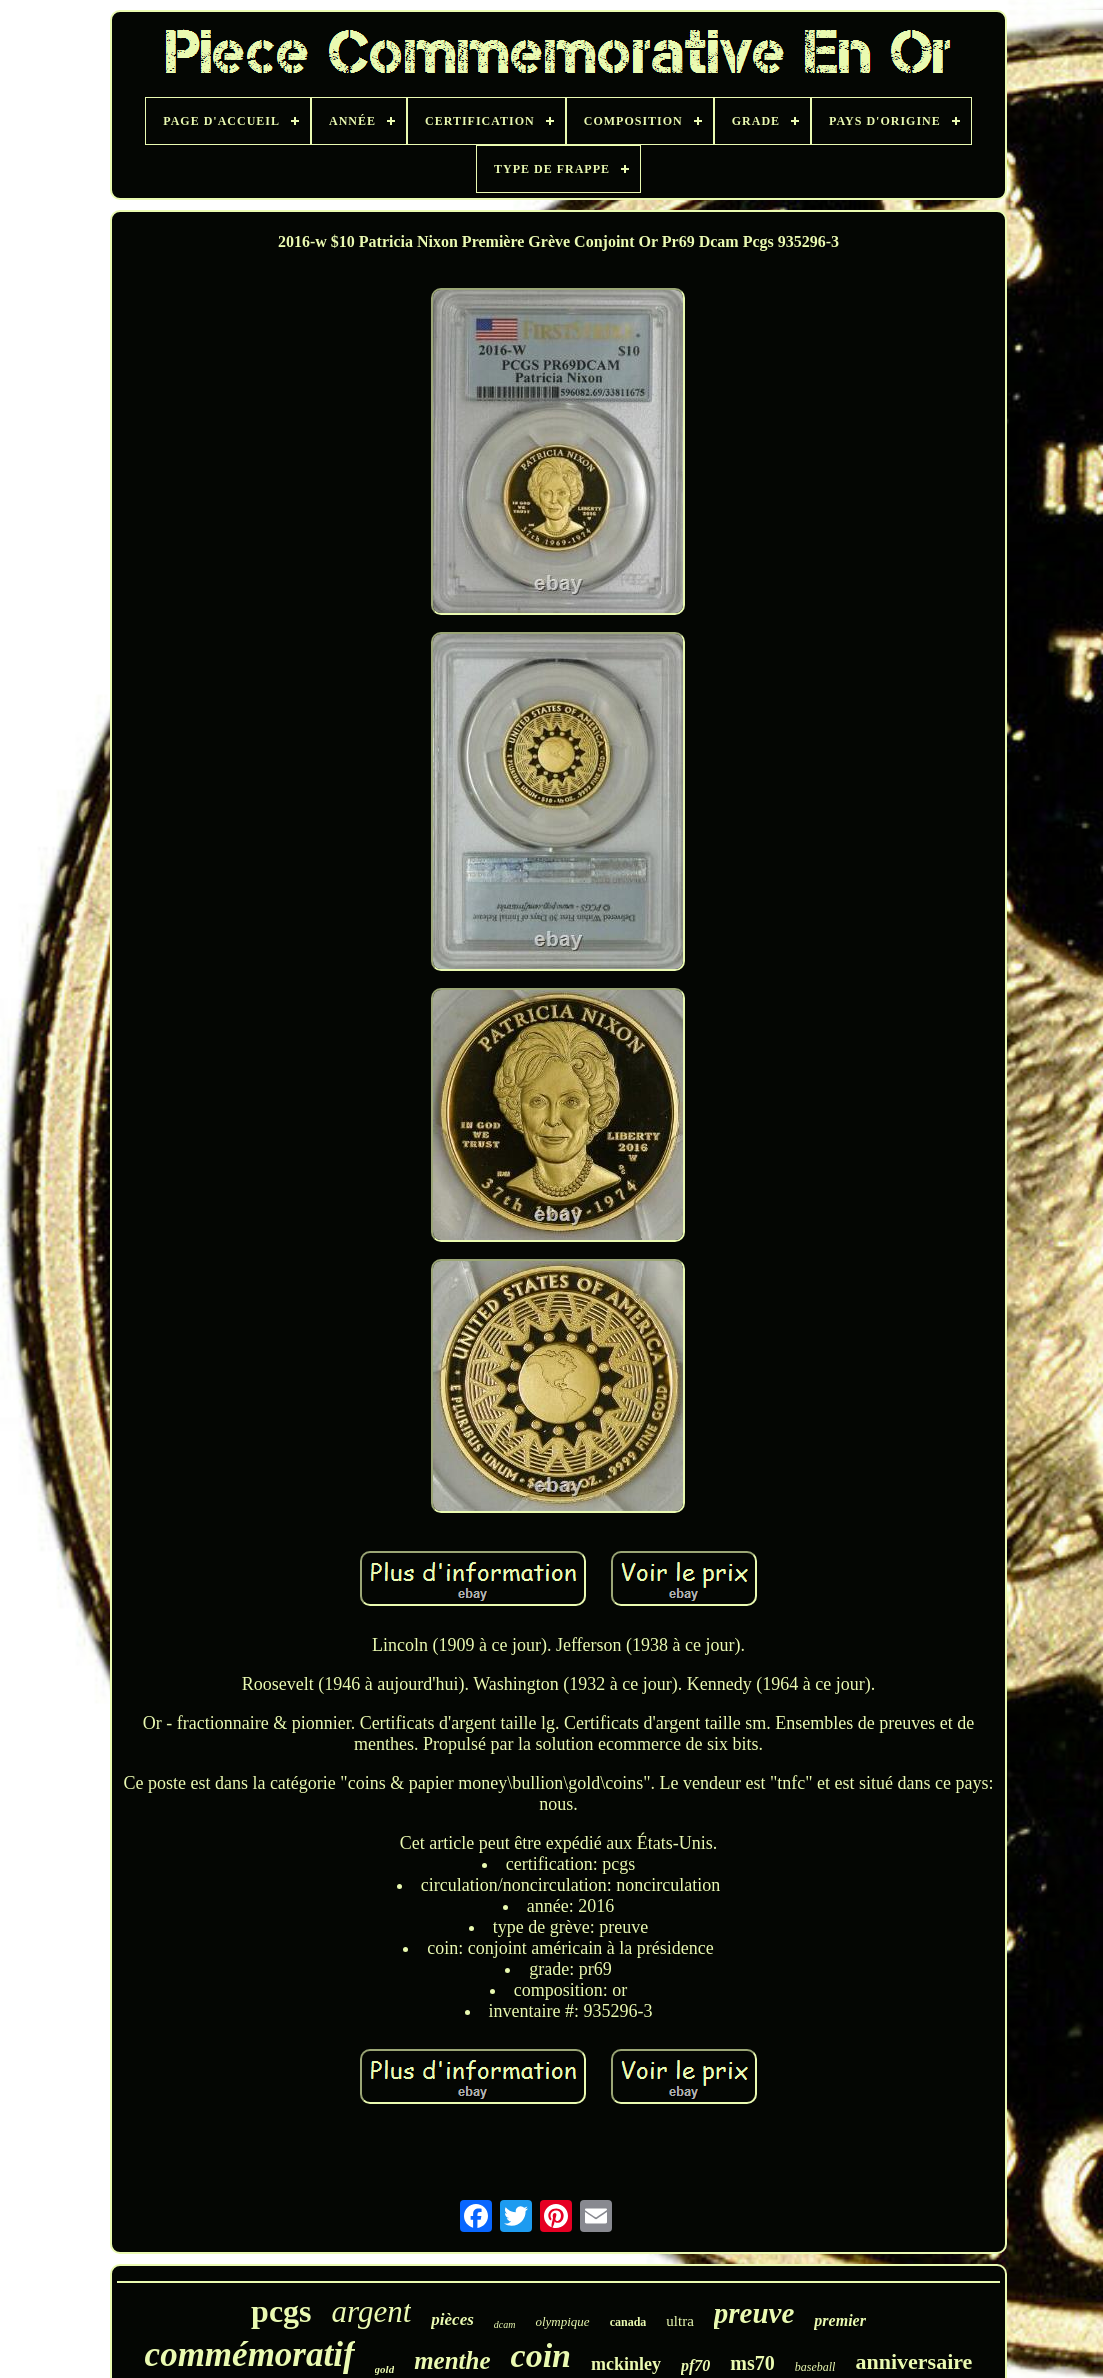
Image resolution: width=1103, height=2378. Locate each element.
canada (628, 2322)
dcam (505, 2324)
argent (372, 2311)
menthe (452, 2360)
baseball (815, 2367)
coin (541, 2355)
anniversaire (913, 2361)
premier (840, 2320)
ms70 (752, 2363)
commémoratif (250, 2354)
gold (385, 2369)
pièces (452, 2319)
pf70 (695, 2365)
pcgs (281, 2311)
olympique (562, 2321)
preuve (754, 2313)
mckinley (626, 2364)
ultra (680, 2321)
